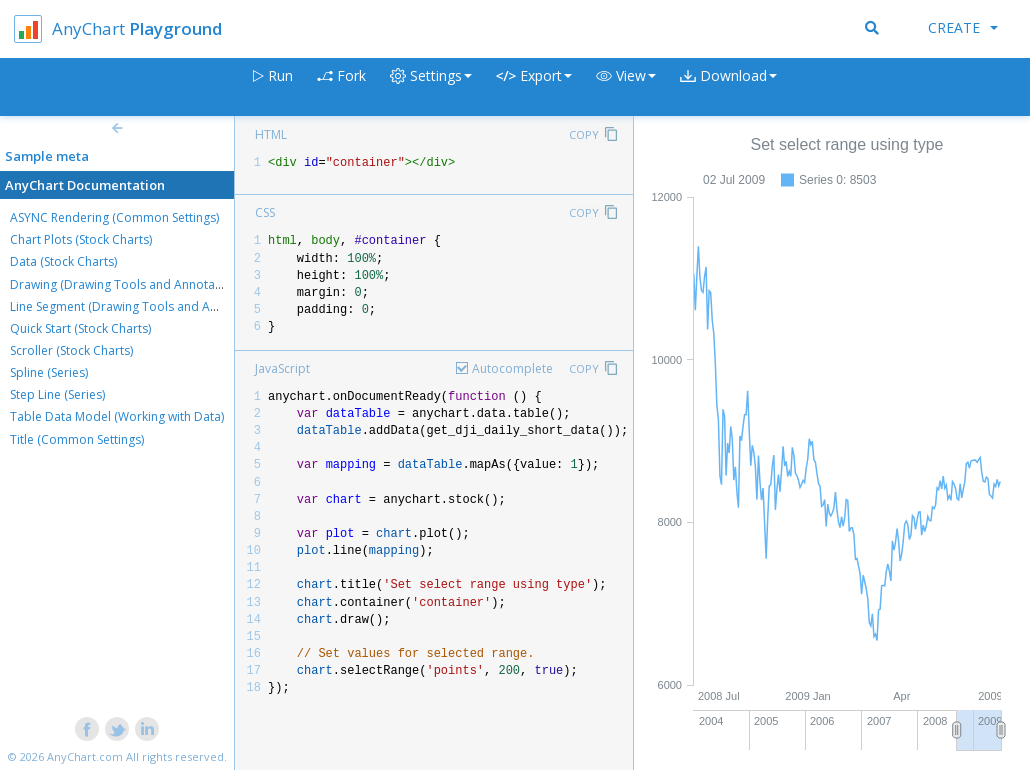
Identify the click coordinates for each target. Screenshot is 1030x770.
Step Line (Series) (57, 394)
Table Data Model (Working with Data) (117, 416)
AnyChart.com (85, 756)
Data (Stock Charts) (63, 261)
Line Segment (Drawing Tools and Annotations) (142, 306)
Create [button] (963, 27)
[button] (626, 87)
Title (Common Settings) (77, 439)
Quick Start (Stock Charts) (80, 328)
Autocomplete (512, 368)
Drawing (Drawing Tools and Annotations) (128, 284)
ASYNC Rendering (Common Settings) (114, 217)
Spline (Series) (49, 372)
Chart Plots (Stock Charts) (81, 239)
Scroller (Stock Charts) (71, 350)
